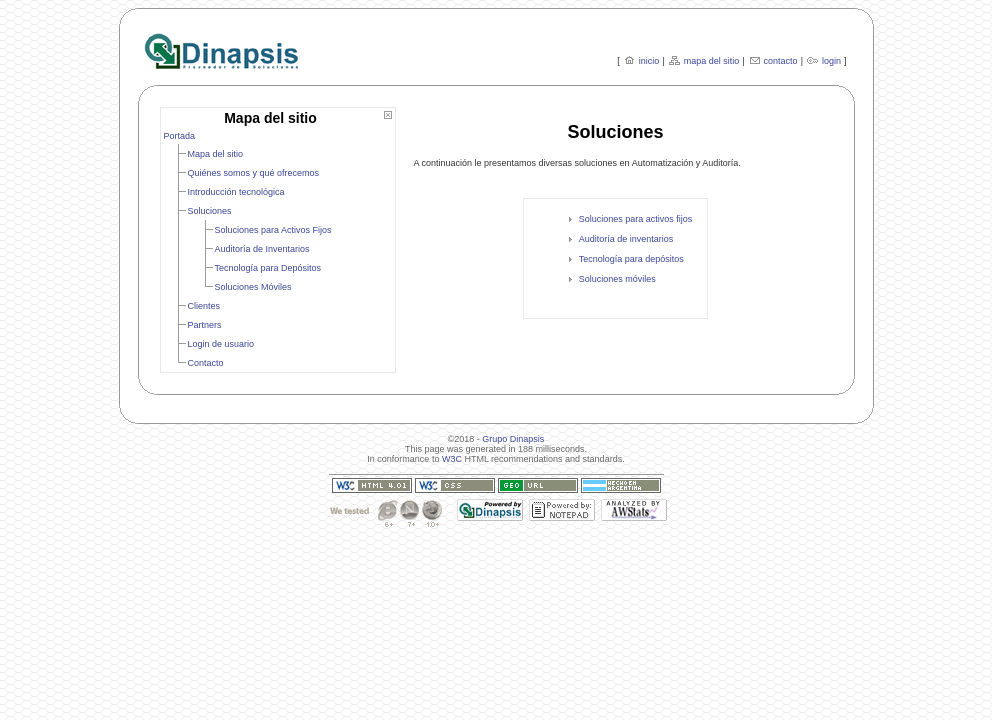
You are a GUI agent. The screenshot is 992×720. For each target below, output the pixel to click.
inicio (649, 61)
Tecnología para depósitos (631, 259)
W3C (452, 459)
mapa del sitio (712, 61)
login (831, 61)
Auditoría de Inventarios (262, 249)
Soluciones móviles (617, 279)
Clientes (204, 306)
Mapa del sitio (216, 154)
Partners (205, 325)
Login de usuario (221, 344)
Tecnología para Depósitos (268, 268)
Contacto (206, 363)
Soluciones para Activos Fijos (273, 230)
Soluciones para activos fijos (636, 219)
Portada (180, 136)
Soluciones (210, 211)
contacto (781, 61)
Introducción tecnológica (236, 192)
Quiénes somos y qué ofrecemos (254, 173)
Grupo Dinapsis (513, 439)
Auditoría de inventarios (626, 239)
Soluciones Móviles (253, 287)
